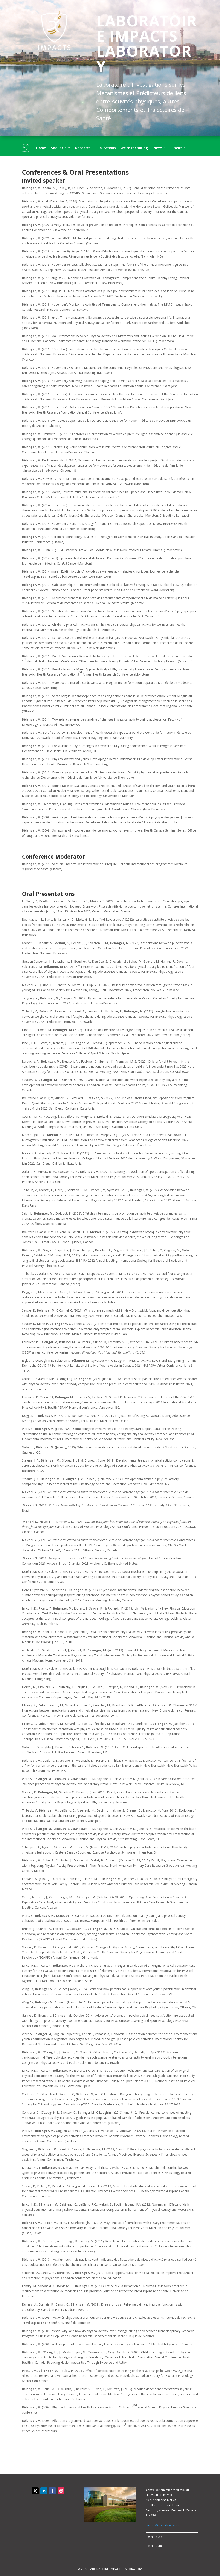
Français (178, 147)
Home (41, 147)
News (158, 147)
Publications (105, 147)
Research (83, 147)
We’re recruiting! (135, 147)
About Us (58, 147)
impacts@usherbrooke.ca (162, 2525)
